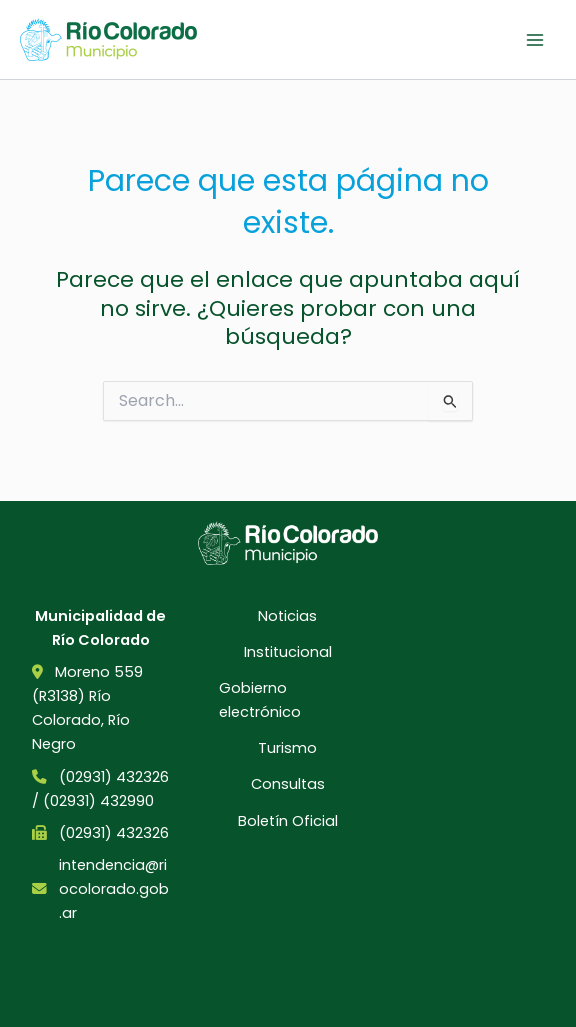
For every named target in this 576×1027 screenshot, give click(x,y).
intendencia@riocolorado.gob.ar (114, 889)
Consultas (288, 784)
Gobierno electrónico (260, 700)
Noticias (287, 616)
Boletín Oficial (288, 821)
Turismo (287, 748)
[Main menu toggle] (535, 40)
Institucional (288, 652)
